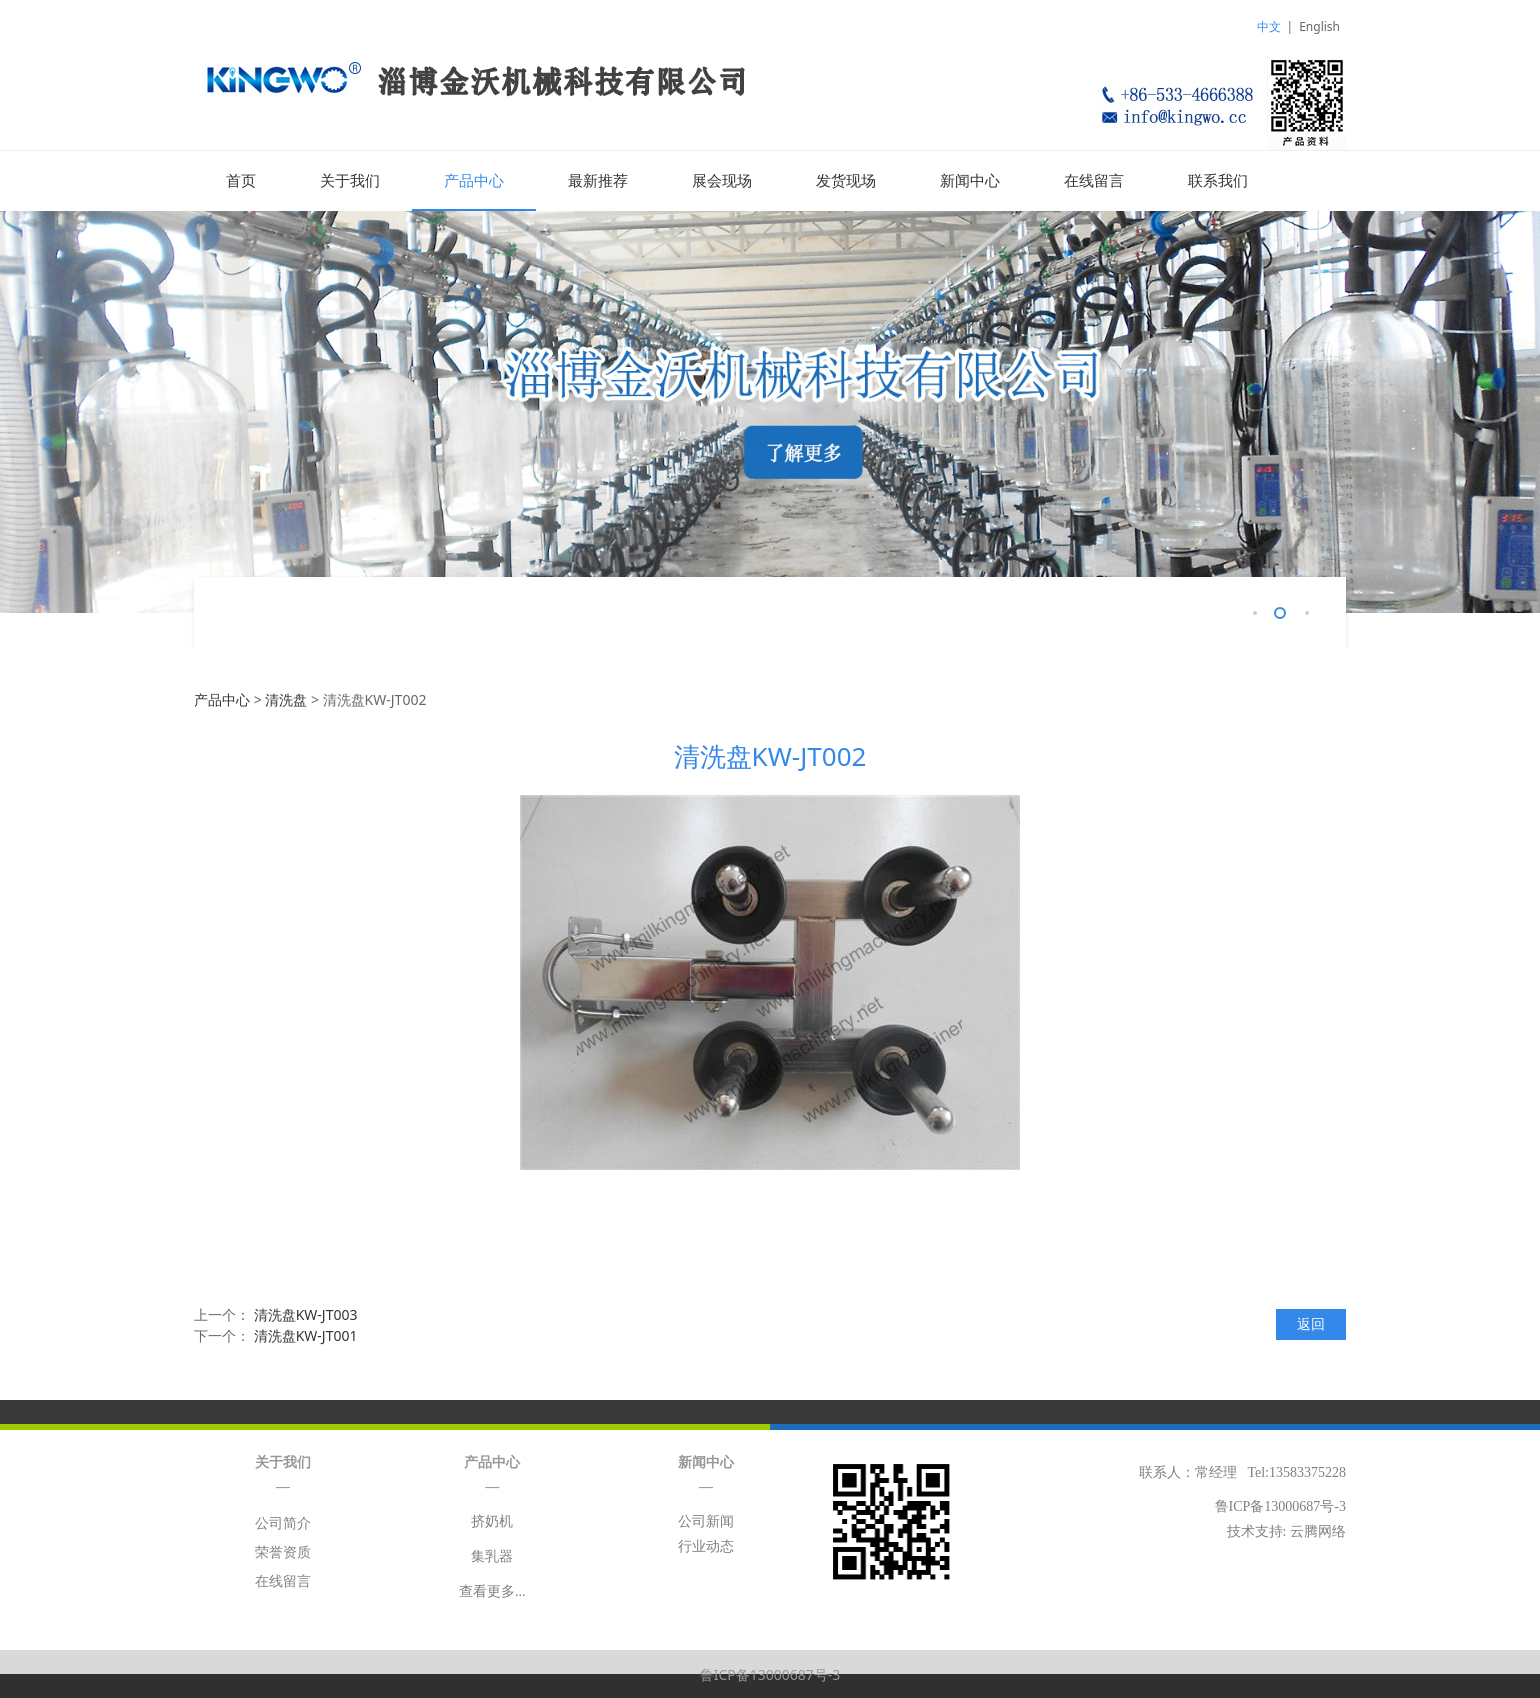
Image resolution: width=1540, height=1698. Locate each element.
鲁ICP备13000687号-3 (770, 1673)
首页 (241, 181)
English (1319, 26)
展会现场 (722, 181)
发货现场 (846, 181)
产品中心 (474, 181)
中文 (1269, 26)
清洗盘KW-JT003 (306, 1313)
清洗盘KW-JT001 (306, 1334)
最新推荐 (598, 181)
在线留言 (1094, 181)
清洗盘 (286, 698)
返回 (1311, 1322)
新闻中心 (970, 181)
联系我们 (1218, 181)
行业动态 (706, 1545)
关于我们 (350, 181)
